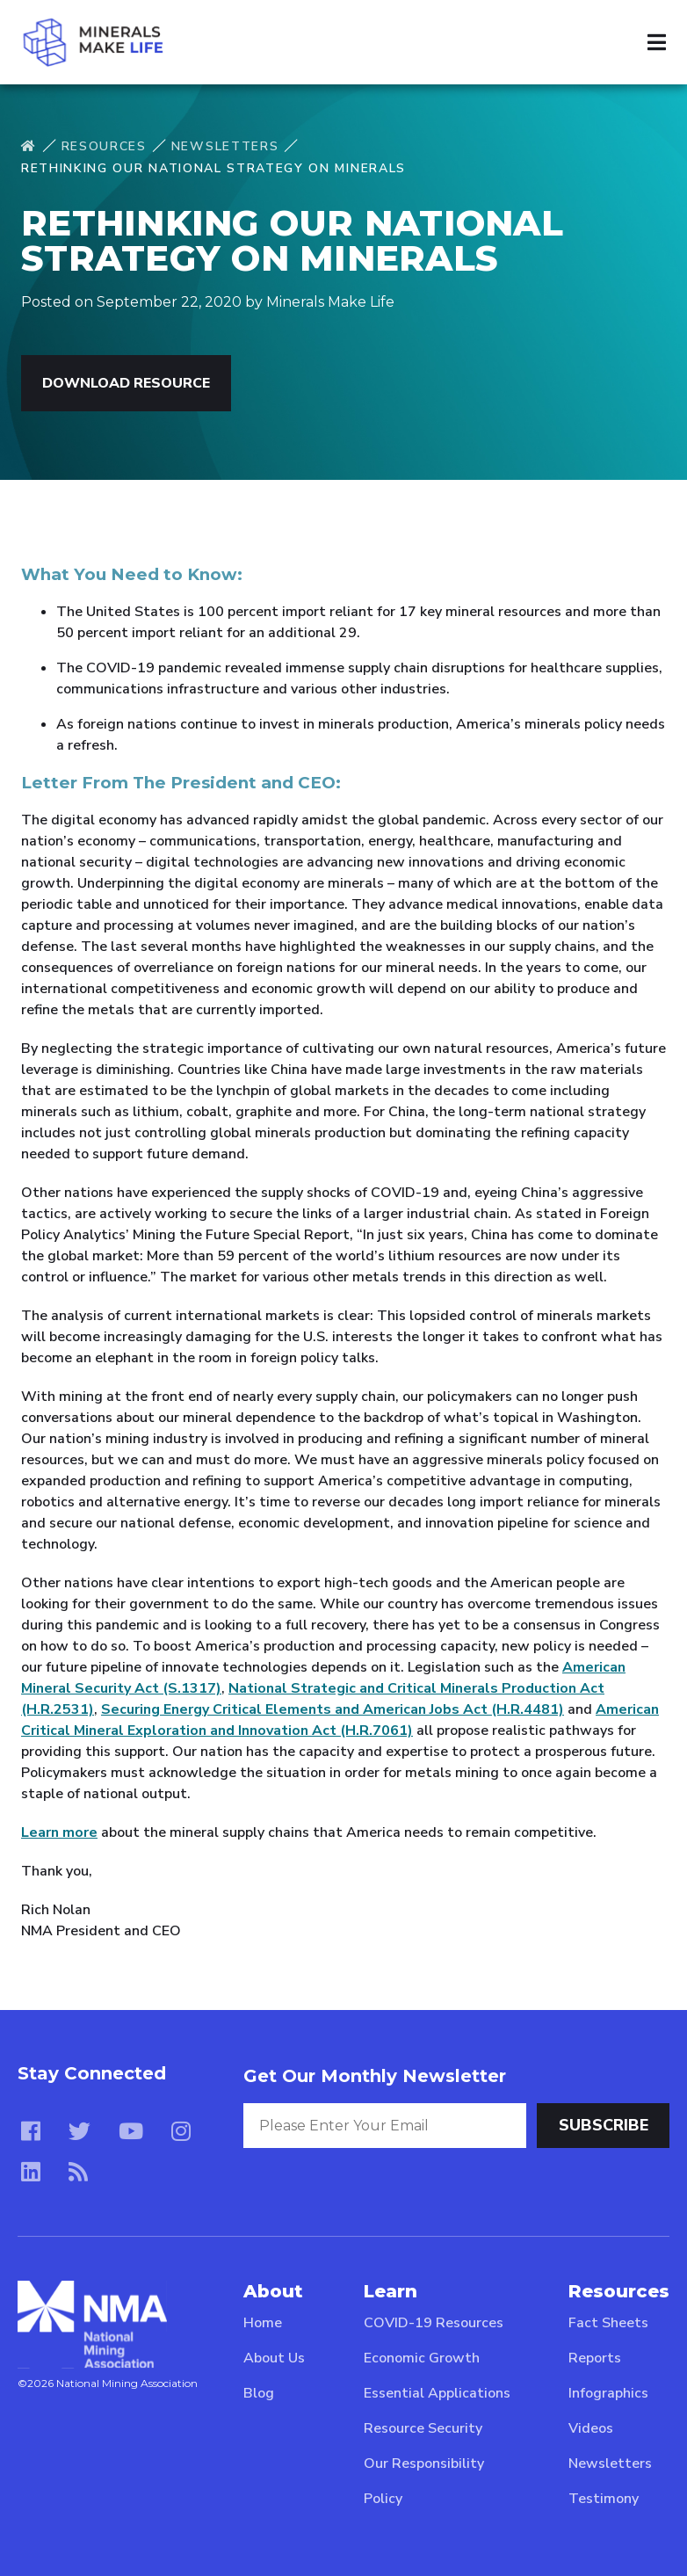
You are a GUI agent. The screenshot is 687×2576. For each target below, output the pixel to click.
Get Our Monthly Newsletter (374, 2075)
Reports (594, 2358)
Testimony (603, 2498)
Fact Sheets (608, 2323)
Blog (258, 2393)
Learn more (59, 1832)
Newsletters (224, 146)
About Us (274, 2358)
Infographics (608, 2393)
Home (262, 2323)
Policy (383, 2498)
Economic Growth (422, 2358)
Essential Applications (437, 2393)
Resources (104, 146)
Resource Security (423, 2428)
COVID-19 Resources (433, 2323)
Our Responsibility (424, 2463)
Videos (590, 2428)
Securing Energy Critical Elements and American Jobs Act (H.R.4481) (332, 1709)
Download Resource (126, 383)
